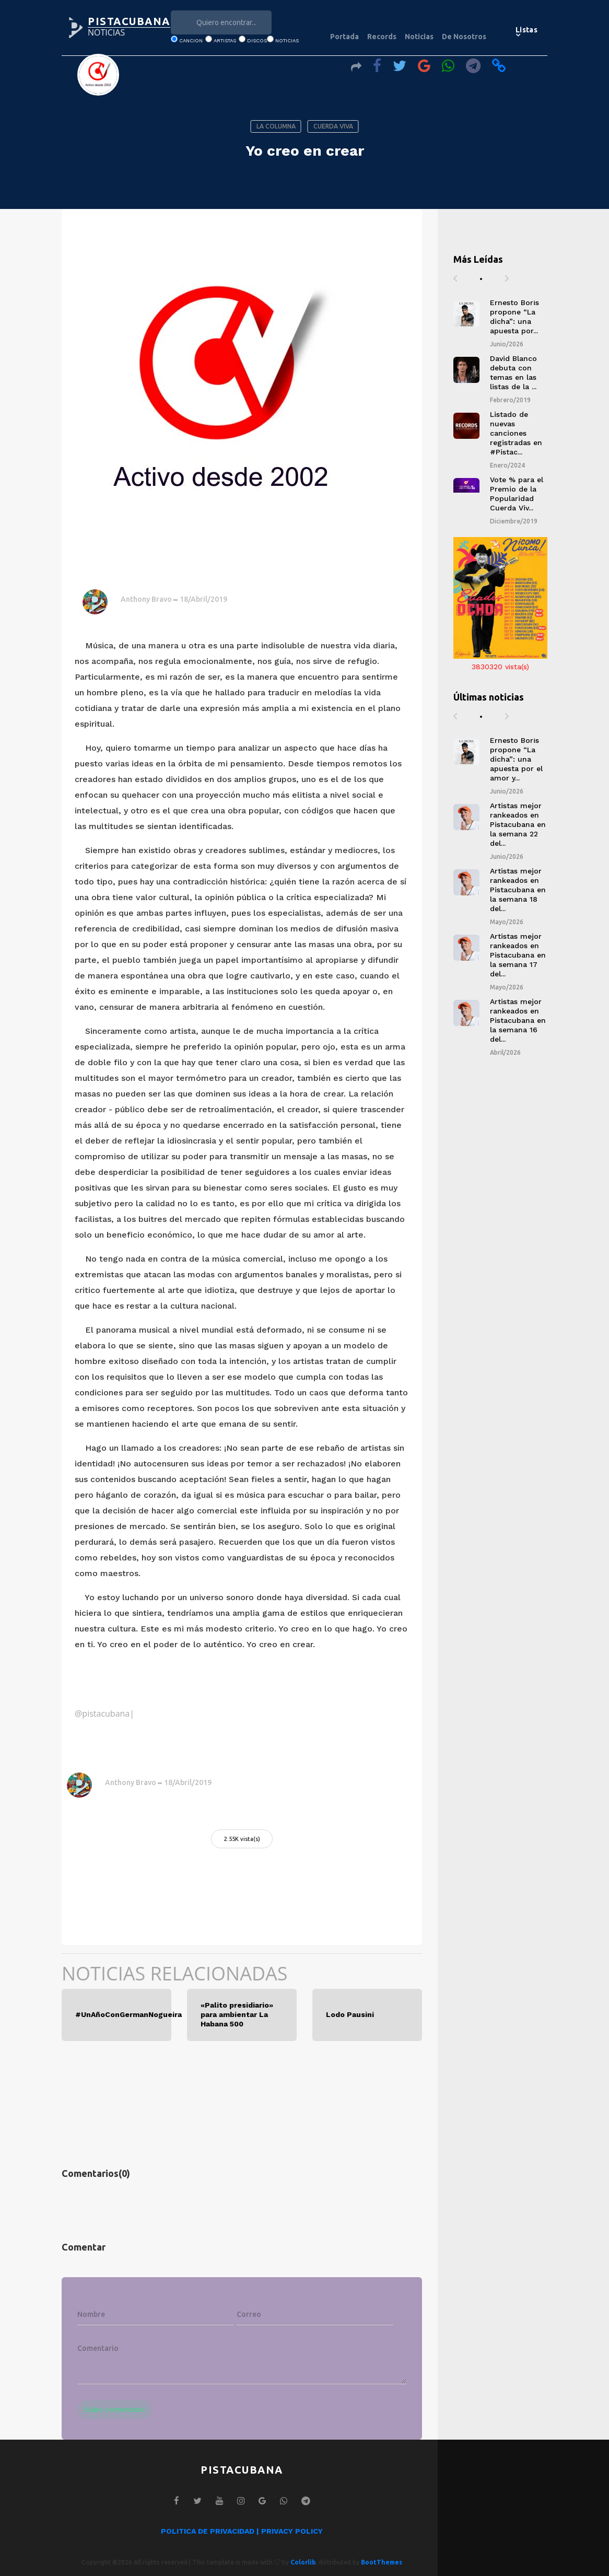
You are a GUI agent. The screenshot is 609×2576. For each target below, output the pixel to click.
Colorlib (302, 2562)
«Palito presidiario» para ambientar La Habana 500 (237, 2015)
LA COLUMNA (276, 126)
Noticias (419, 36)
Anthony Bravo (146, 599)
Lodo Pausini (350, 2014)
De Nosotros (464, 36)
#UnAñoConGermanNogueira (116, 2014)
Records (381, 36)
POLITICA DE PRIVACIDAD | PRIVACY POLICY (242, 2531)
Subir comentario (115, 2409)
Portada (344, 36)
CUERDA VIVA (333, 126)
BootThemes (381, 2562)
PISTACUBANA (129, 21)
